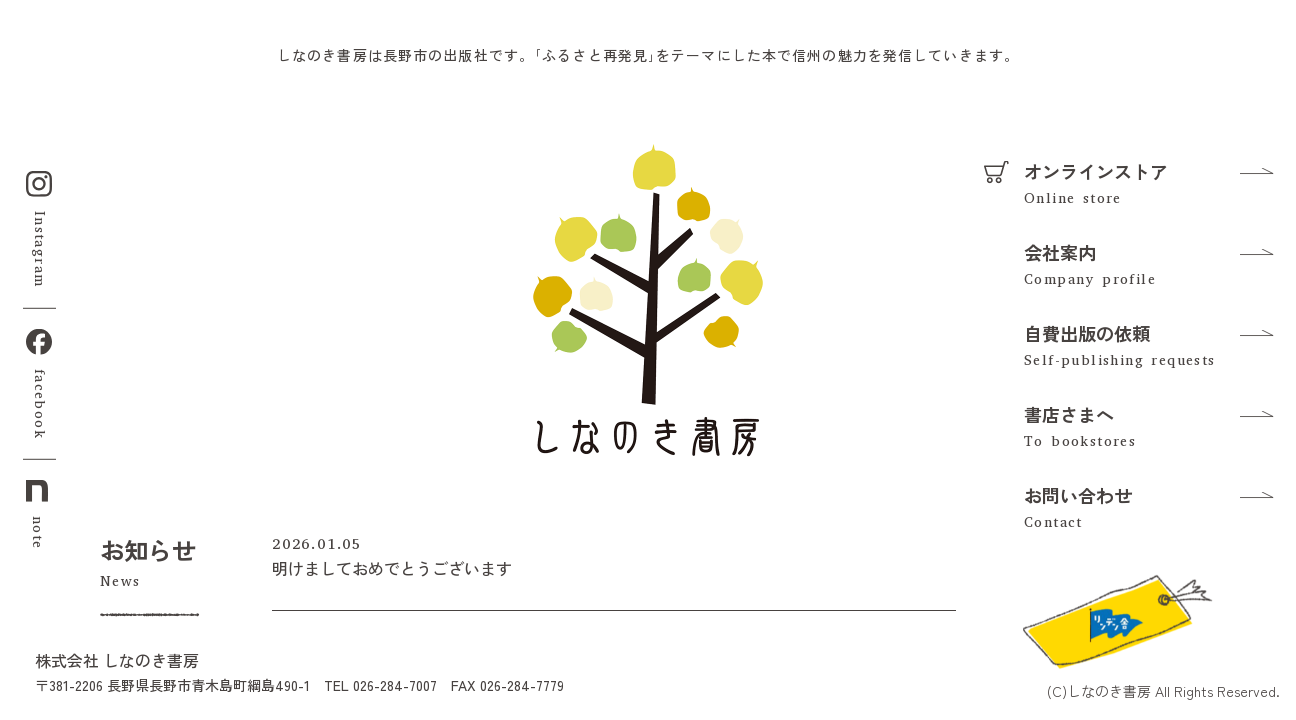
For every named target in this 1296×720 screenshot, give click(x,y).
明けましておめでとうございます (392, 568)
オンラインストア (1096, 171)
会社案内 (1060, 252)
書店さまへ (1069, 414)
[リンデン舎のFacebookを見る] (1116, 619)
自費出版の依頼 (1087, 333)
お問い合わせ (1078, 495)
